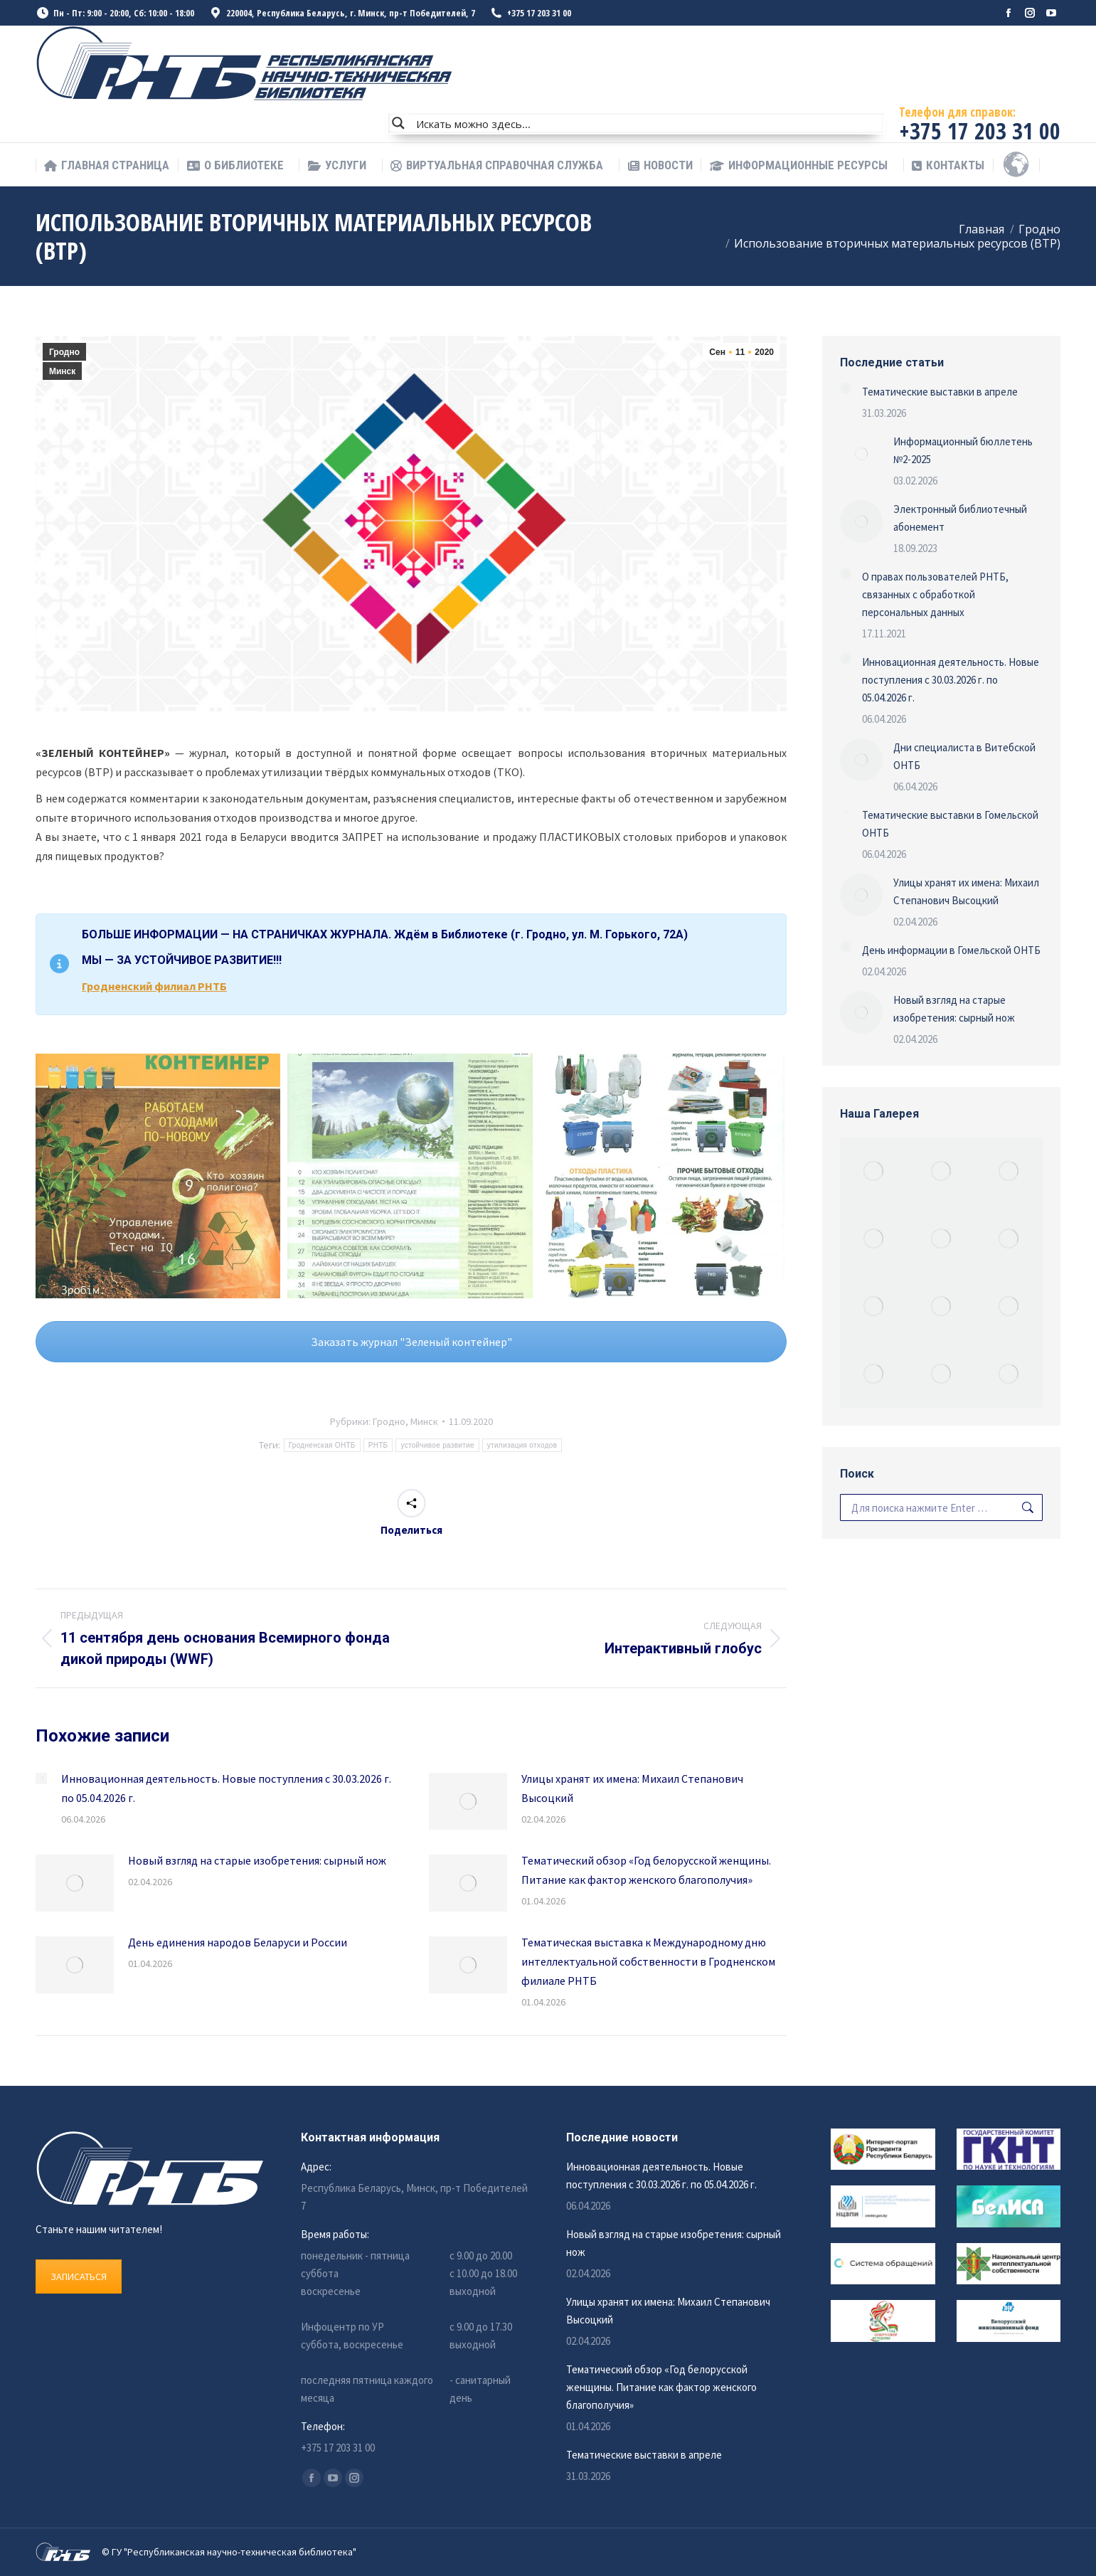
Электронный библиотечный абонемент (960, 518)
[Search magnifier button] (398, 123)
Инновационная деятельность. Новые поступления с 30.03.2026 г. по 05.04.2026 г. (226, 1788)
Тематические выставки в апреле (940, 391)
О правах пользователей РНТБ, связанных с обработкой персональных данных (935, 594)
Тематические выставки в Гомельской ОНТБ (950, 823)
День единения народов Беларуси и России (237, 1942)
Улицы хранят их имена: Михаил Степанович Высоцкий (632, 1788)
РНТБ (378, 1445)
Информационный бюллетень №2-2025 (963, 450)
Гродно (64, 352)
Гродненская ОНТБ (322, 1445)
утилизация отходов (522, 1445)
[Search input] (646, 123)
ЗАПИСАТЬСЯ (78, 2276)
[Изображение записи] (41, 1778)
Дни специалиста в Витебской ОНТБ (964, 756)
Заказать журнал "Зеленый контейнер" (411, 1342)
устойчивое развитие (437, 1445)
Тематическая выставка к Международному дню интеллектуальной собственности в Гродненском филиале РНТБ (648, 1961)
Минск (62, 371)
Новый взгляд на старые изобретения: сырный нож (257, 1860)
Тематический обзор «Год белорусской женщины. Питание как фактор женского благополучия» (646, 1870)
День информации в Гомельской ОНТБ (951, 950)
